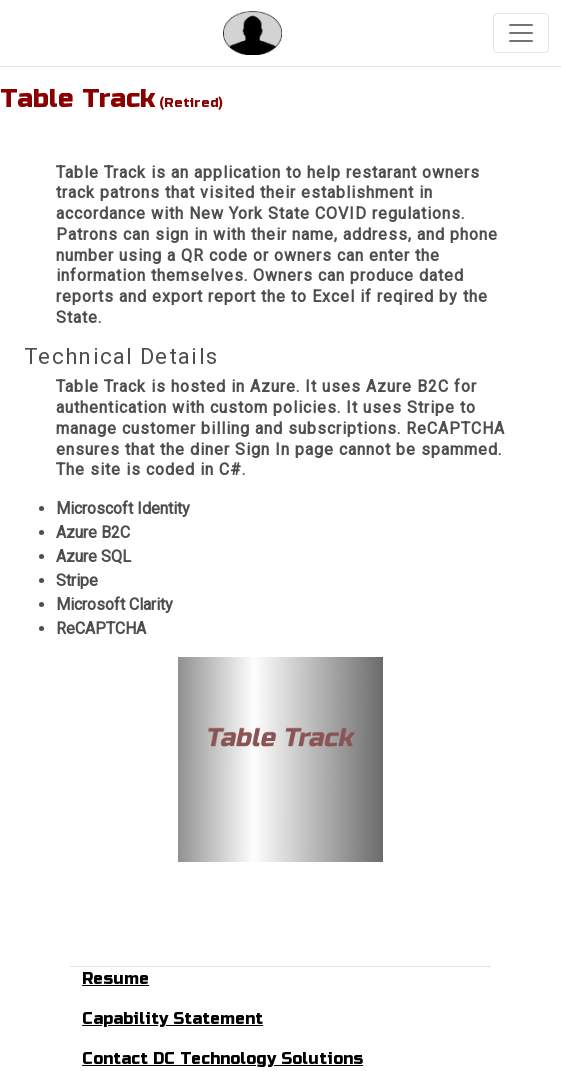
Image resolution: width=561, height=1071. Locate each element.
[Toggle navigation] (521, 33)
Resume (115, 978)
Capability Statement (172, 1018)
